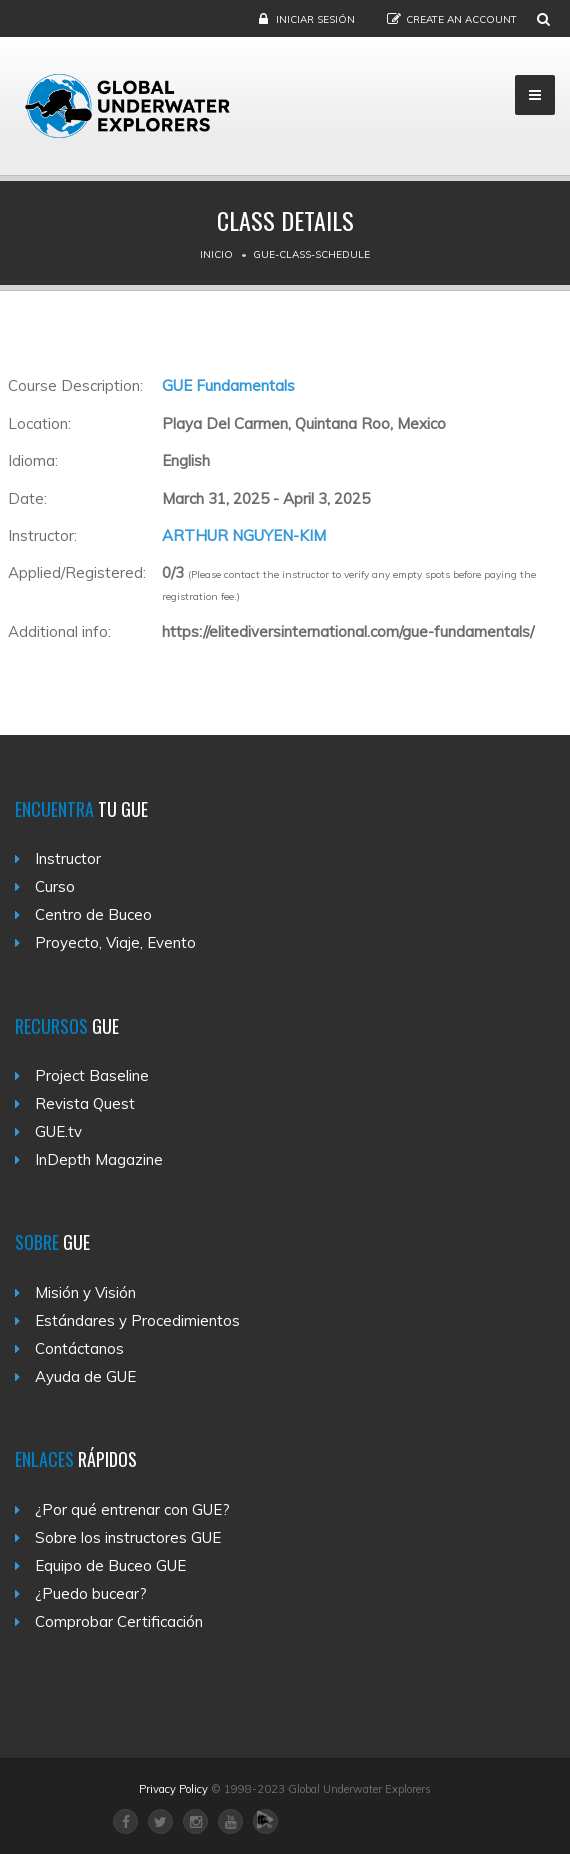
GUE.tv (58, 1131)
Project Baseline (92, 1075)
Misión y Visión (85, 1292)
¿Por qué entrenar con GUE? (132, 1509)
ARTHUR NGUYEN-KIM (244, 535)
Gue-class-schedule (311, 254)
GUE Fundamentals (228, 385)
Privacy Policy (173, 1789)
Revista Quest (85, 1103)
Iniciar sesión (315, 19)
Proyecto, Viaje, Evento (115, 942)
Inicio (216, 254)
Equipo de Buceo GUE (110, 1565)
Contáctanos (79, 1348)
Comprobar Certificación (119, 1621)
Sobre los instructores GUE (128, 1537)
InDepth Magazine (99, 1159)
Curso (55, 886)
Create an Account (461, 19)
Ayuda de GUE (85, 1376)
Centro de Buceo (93, 914)
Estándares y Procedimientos (137, 1320)
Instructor (68, 858)
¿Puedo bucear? (91, 1593)
